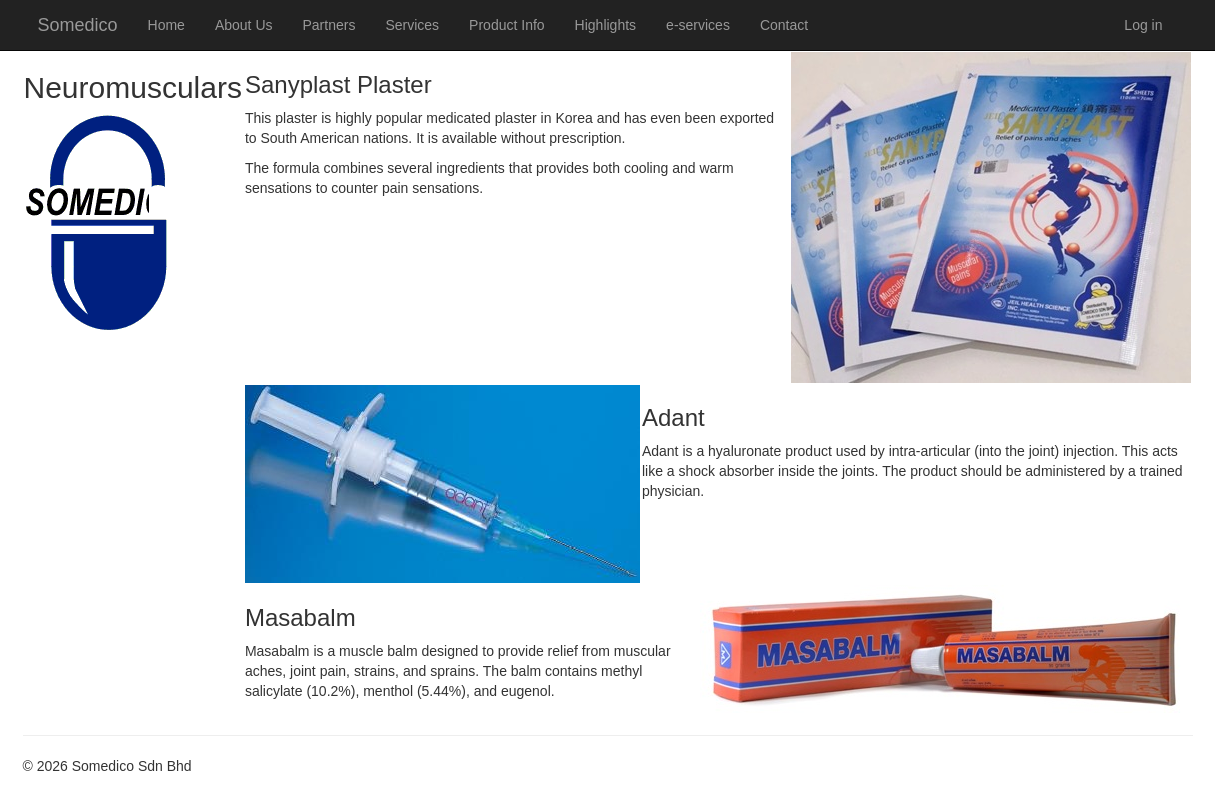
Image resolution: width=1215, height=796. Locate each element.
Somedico (78, 25)
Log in (1143, 25)
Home (166, 25)
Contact (784, 25)
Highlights (605, 25)
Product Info (507, 25)
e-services (698, 25)
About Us (244, 25)
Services (412, 25)
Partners (329, 25)
